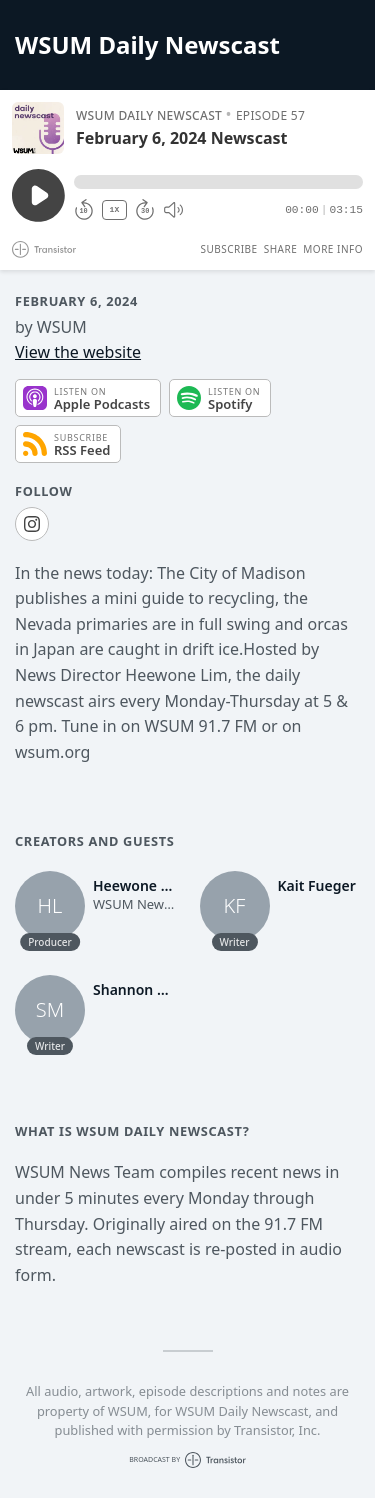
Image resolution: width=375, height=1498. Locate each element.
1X (115, 209)
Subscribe (228, 249)
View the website (78, 352)
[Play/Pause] (38, 128)
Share (281, 249)
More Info (333, 249)
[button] (218, 182)
